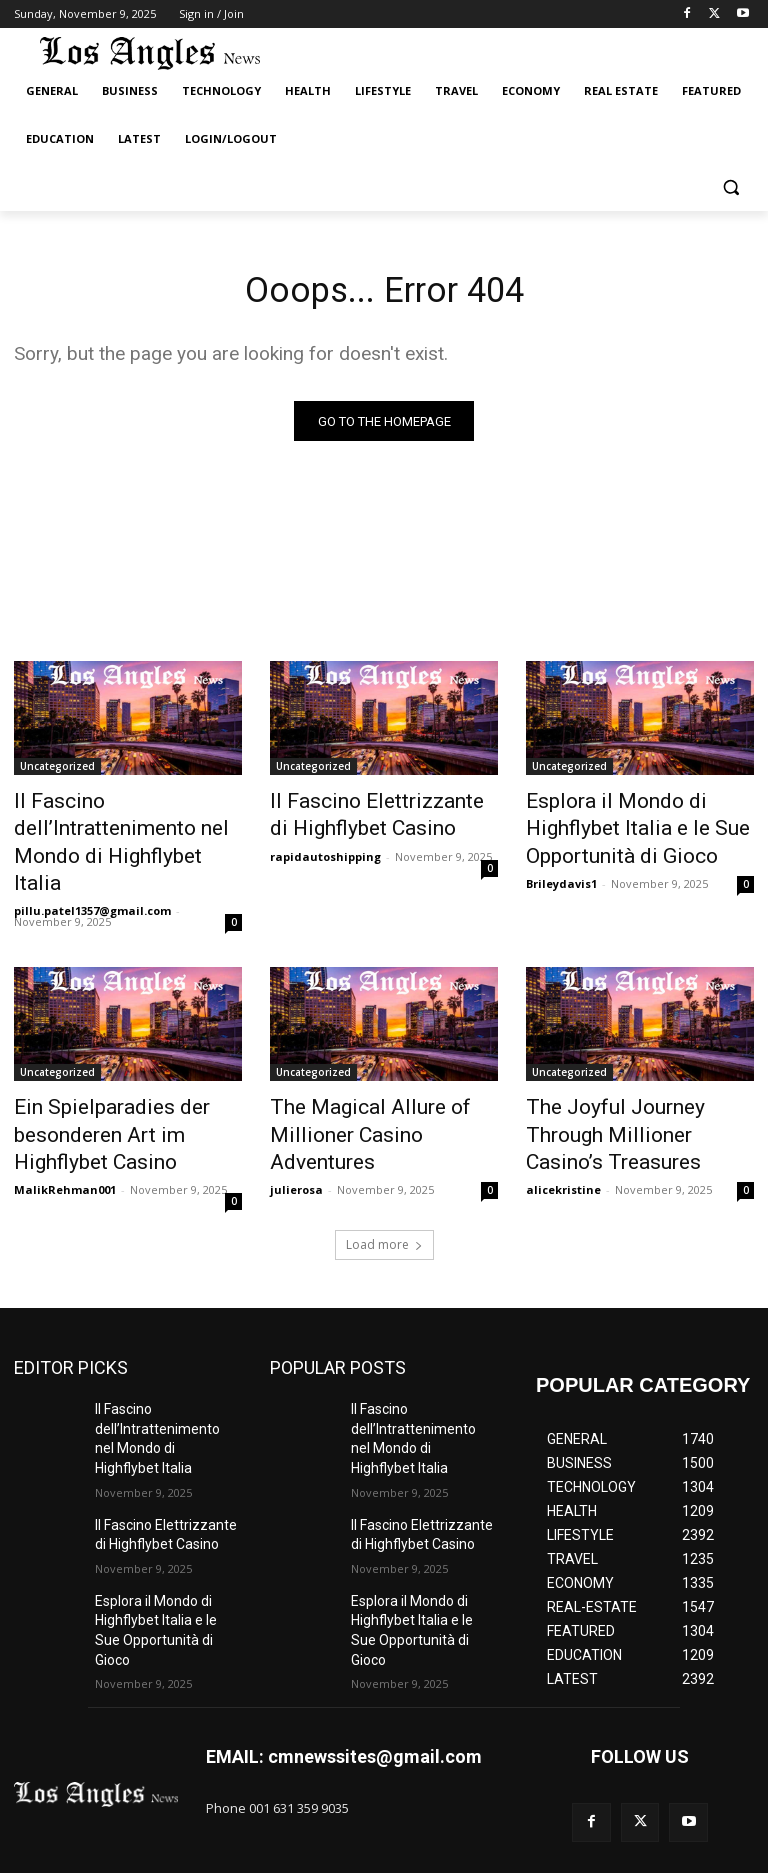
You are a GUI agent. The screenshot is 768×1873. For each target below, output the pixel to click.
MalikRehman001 (65, 1125)
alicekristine (563, 1103)
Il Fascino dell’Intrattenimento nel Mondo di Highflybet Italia (126, 815)
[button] (730, 187)
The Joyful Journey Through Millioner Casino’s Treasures (632, 1067)
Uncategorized (57, 771)
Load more (384, 1180)
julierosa (296, 1103)
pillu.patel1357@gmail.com (92, 850)
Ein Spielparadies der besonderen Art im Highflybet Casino (123, 1078)
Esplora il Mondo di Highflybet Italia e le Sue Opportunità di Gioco (637, 826)
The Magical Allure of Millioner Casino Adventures (383, 1067)
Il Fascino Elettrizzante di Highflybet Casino (364, 815)
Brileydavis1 (561, 872)
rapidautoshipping (325, 850)
